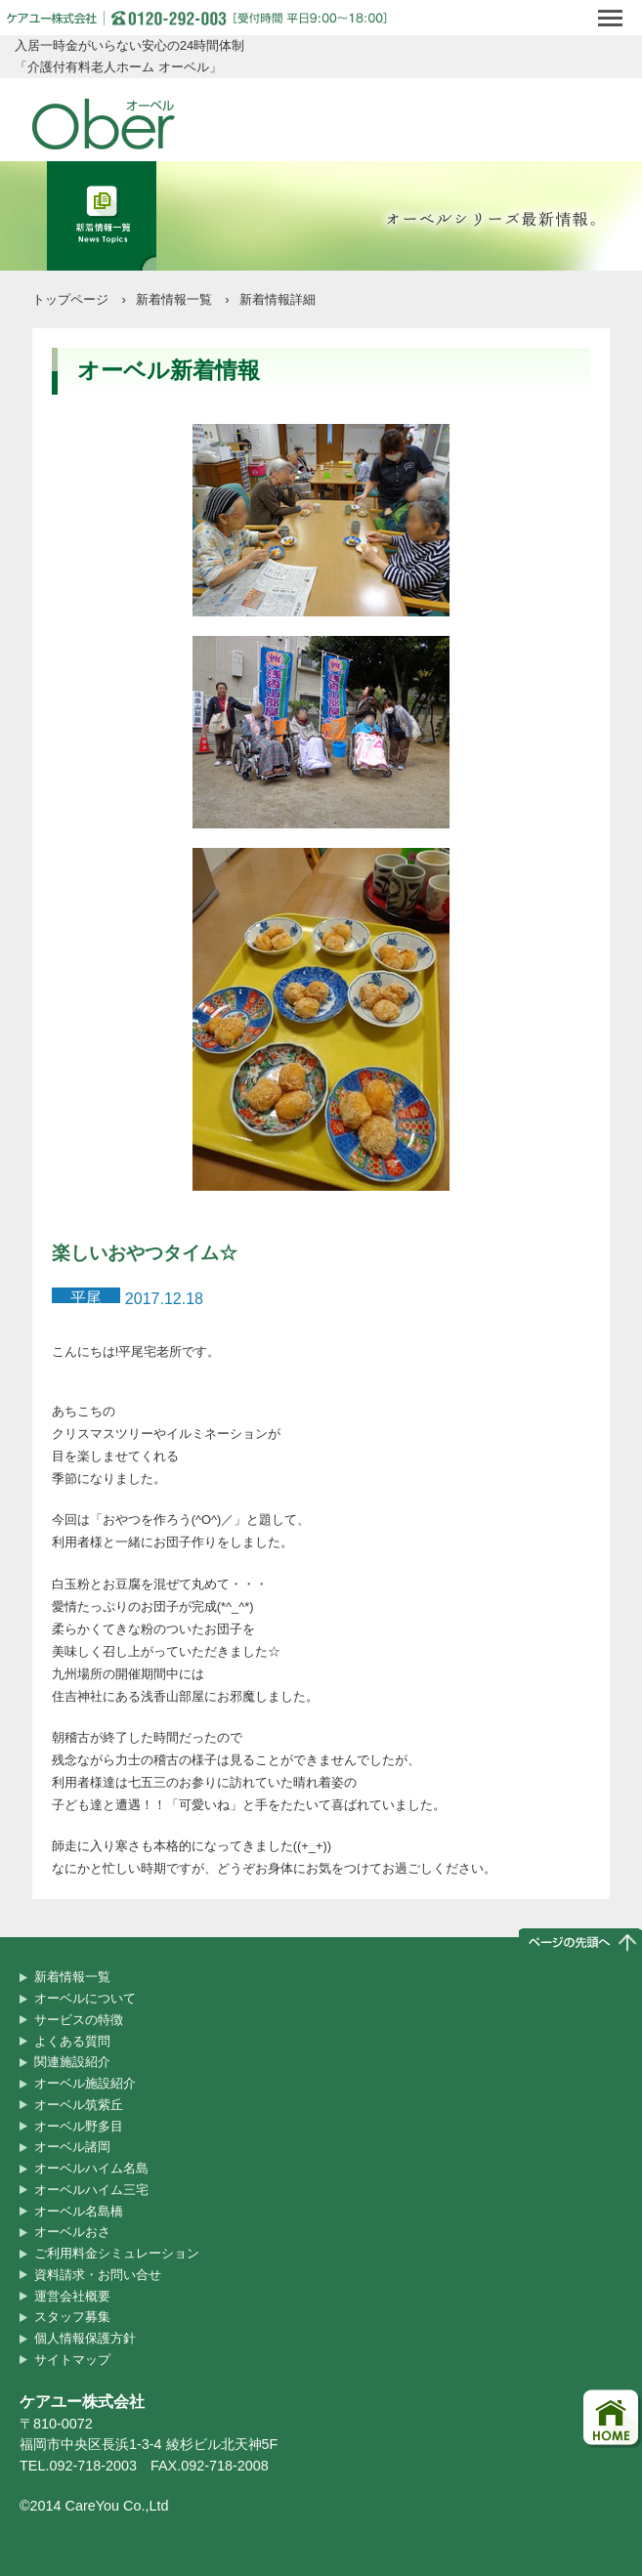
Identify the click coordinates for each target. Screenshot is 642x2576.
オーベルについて (85, 1998)
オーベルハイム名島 (91, 2168)
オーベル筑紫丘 (78, 2104)
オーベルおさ (72, 2231)
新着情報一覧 (174, 299)
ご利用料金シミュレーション (116, 2253)
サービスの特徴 (78, 2019)
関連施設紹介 (72, 2061)
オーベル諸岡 (72, 2146)
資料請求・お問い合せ (97, 2274)
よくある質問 (72, 2041)
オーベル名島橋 (78, 2211)
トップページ (70, 299)
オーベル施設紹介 (85, 2083)
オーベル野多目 (78, 2126)
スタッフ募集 (72, 2316)
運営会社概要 (72, 2296)
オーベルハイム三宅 (91, 2189)
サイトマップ (72, 2359)
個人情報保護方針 (85, 2338)
